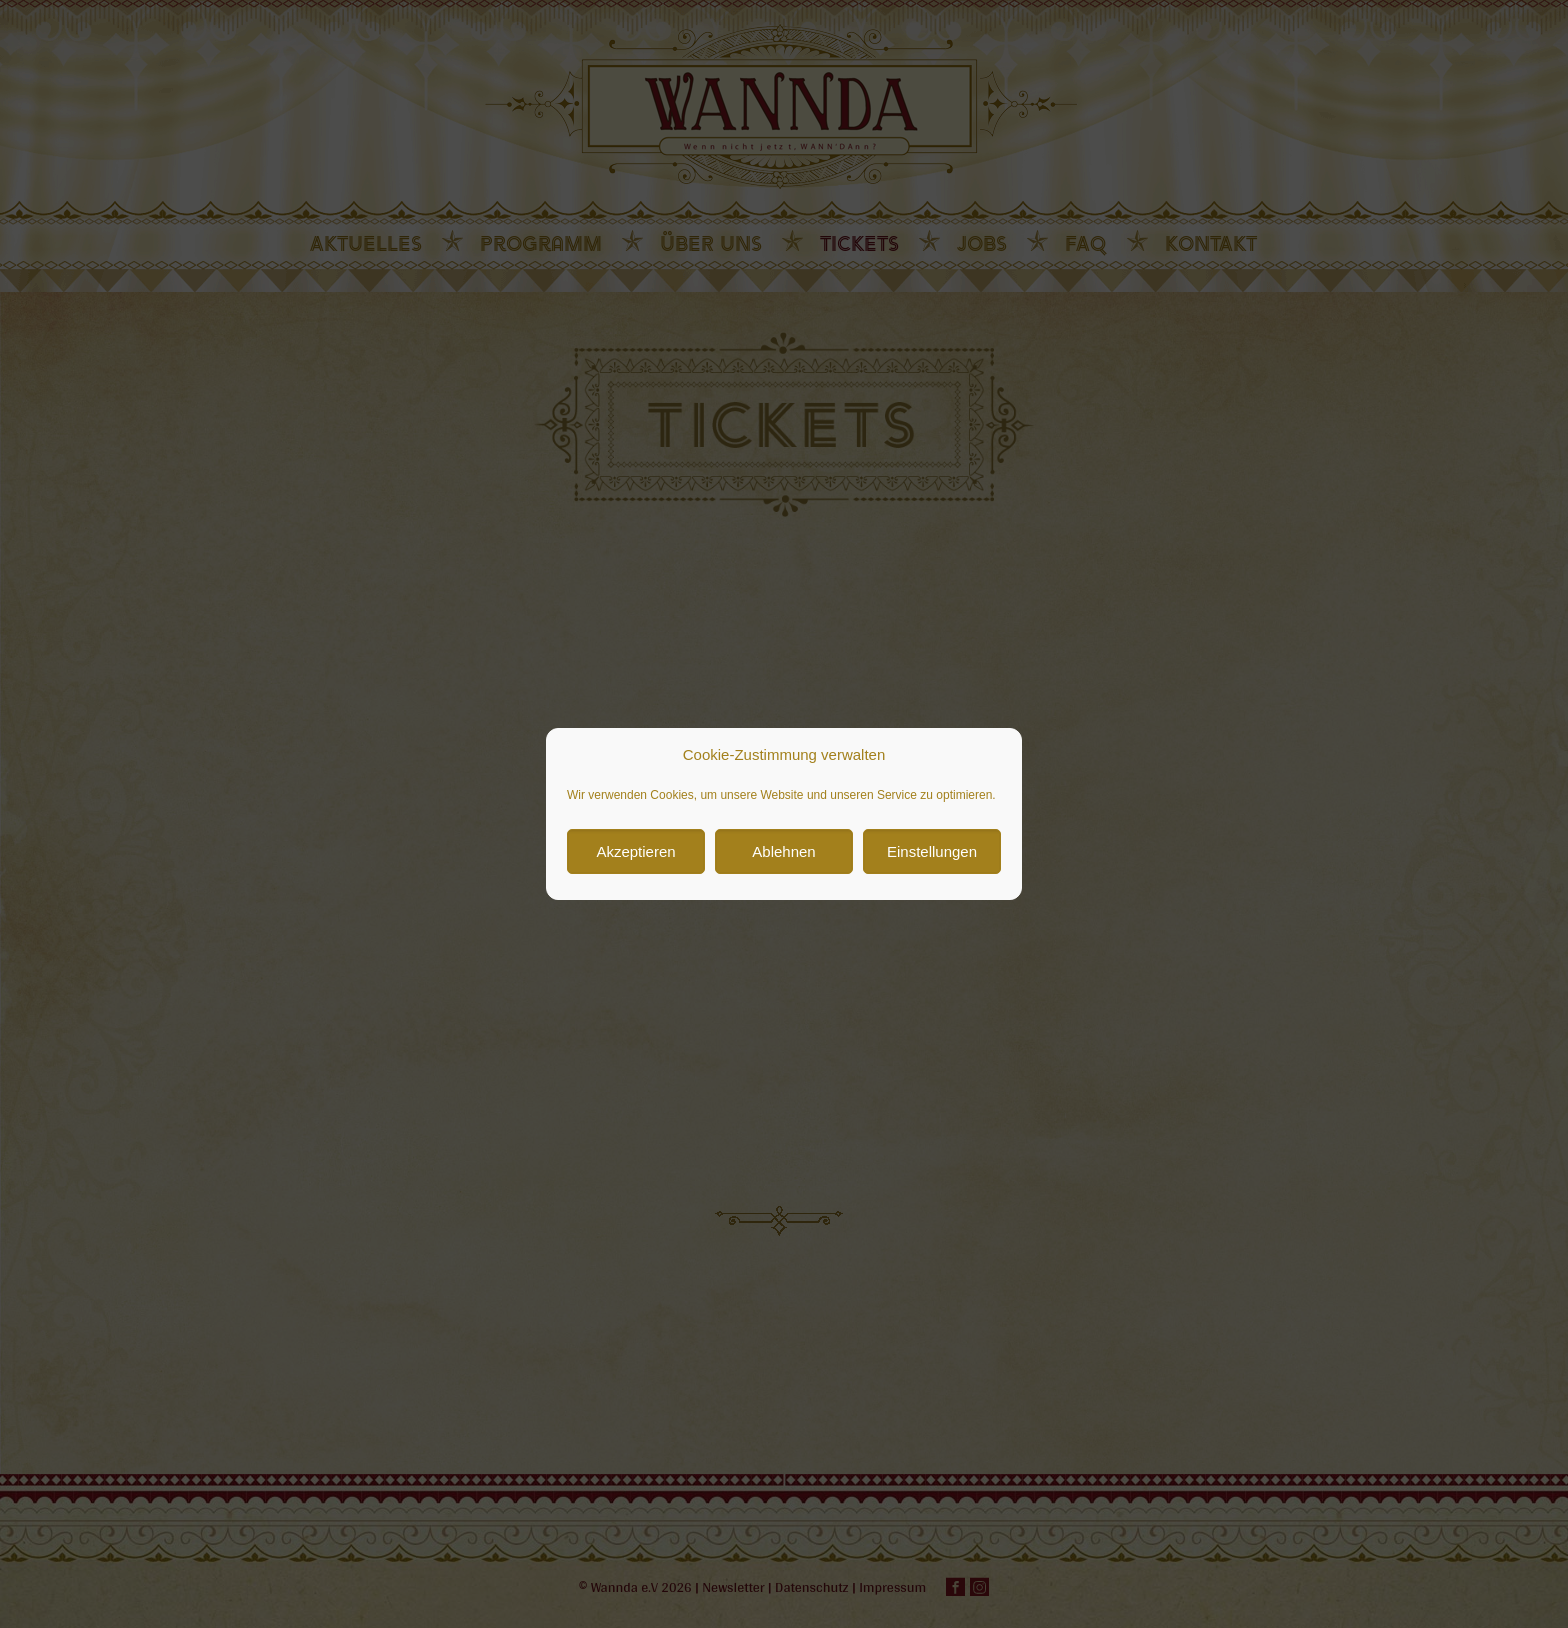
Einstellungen (932, 851)
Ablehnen (783, 851)
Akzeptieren (635, 851)
